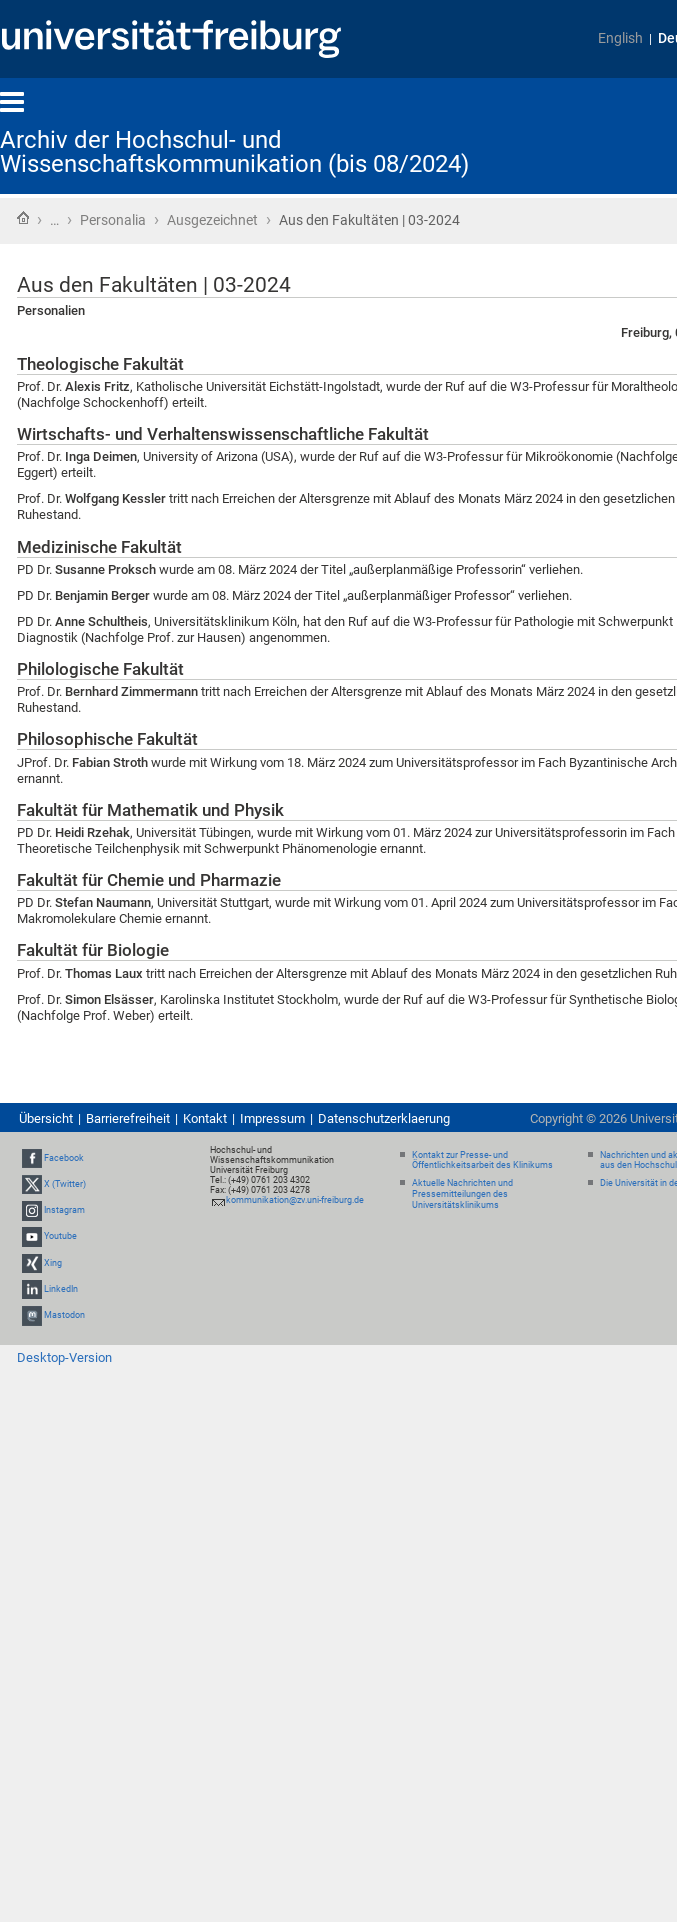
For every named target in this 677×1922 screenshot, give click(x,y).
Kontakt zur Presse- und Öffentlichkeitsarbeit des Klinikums (482, 1160)
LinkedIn (61, 1289)
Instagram (64, 1210)
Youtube (60, 1236)
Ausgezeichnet (212, 220)
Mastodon (64, 1315)
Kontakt (205, 1118)
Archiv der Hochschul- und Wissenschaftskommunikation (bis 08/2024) (234, 152)
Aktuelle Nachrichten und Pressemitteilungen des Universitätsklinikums (462, 1194)
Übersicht (46, 1118)
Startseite (23, 218)
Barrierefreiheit (128, 1118)
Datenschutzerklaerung (384, 1118)
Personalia (113, 220)
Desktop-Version (64, 1357)
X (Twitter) (65, 1184)
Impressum (272, 1118)
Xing (53, 1263)
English (620, 38)
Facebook (64, 1158)
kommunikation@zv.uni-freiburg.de (295, 1200)
